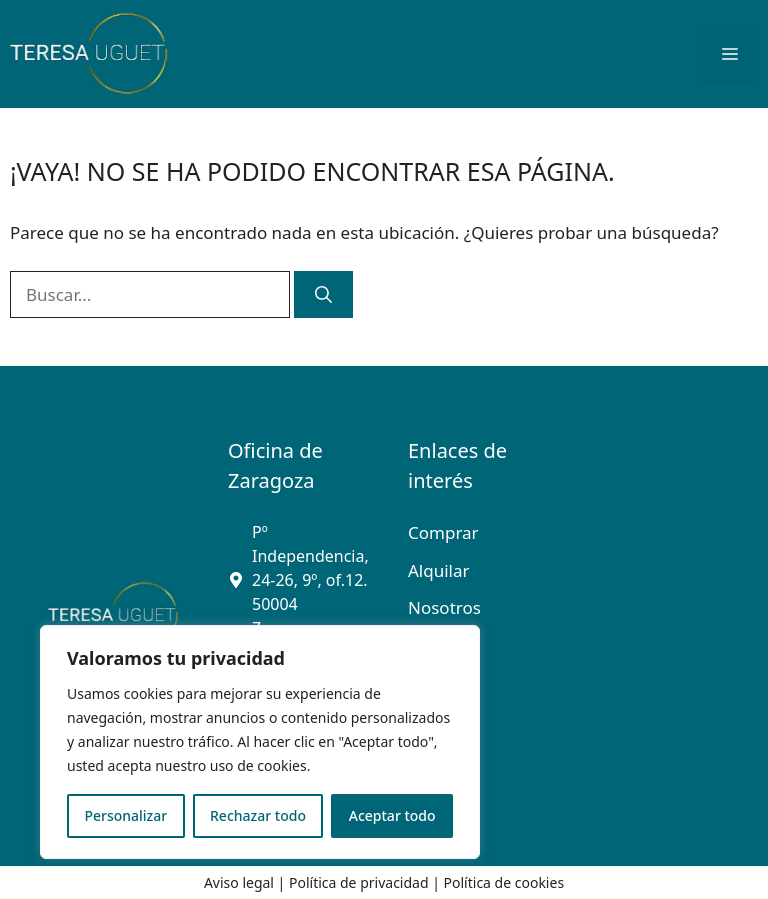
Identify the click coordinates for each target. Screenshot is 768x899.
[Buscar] (323, 295)
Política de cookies (504, 882)
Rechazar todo (258, 815)
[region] (260, 742)
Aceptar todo (392, 815)
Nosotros (444, 607)
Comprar (443, 532)
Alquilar (439, 570)
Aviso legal (239, 882)
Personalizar (125, 815)
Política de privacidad (359, 882)
